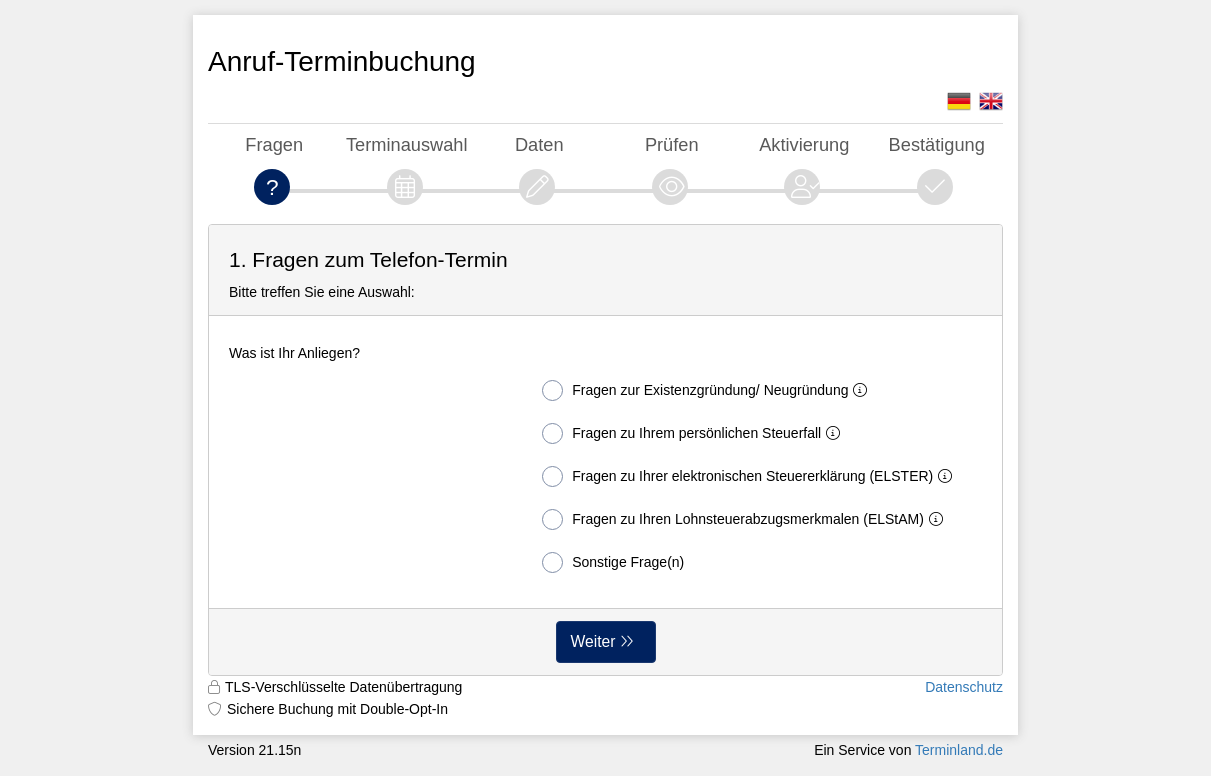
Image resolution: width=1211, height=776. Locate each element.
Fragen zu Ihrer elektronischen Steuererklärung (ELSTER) (751, 476)
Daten (539, 144)
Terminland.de (959, 750)
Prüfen (672, 144)
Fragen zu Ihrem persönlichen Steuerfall (695, 433)
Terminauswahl (407, 144)
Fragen (274, 144)
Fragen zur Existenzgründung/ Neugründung (708, 390)
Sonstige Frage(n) (613, 562)
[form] (605, 450)
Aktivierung (804, 144)
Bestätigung (937, 144)
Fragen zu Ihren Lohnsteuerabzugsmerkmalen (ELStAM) (746, 519)
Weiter (593, 641)
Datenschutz (964, 687)
